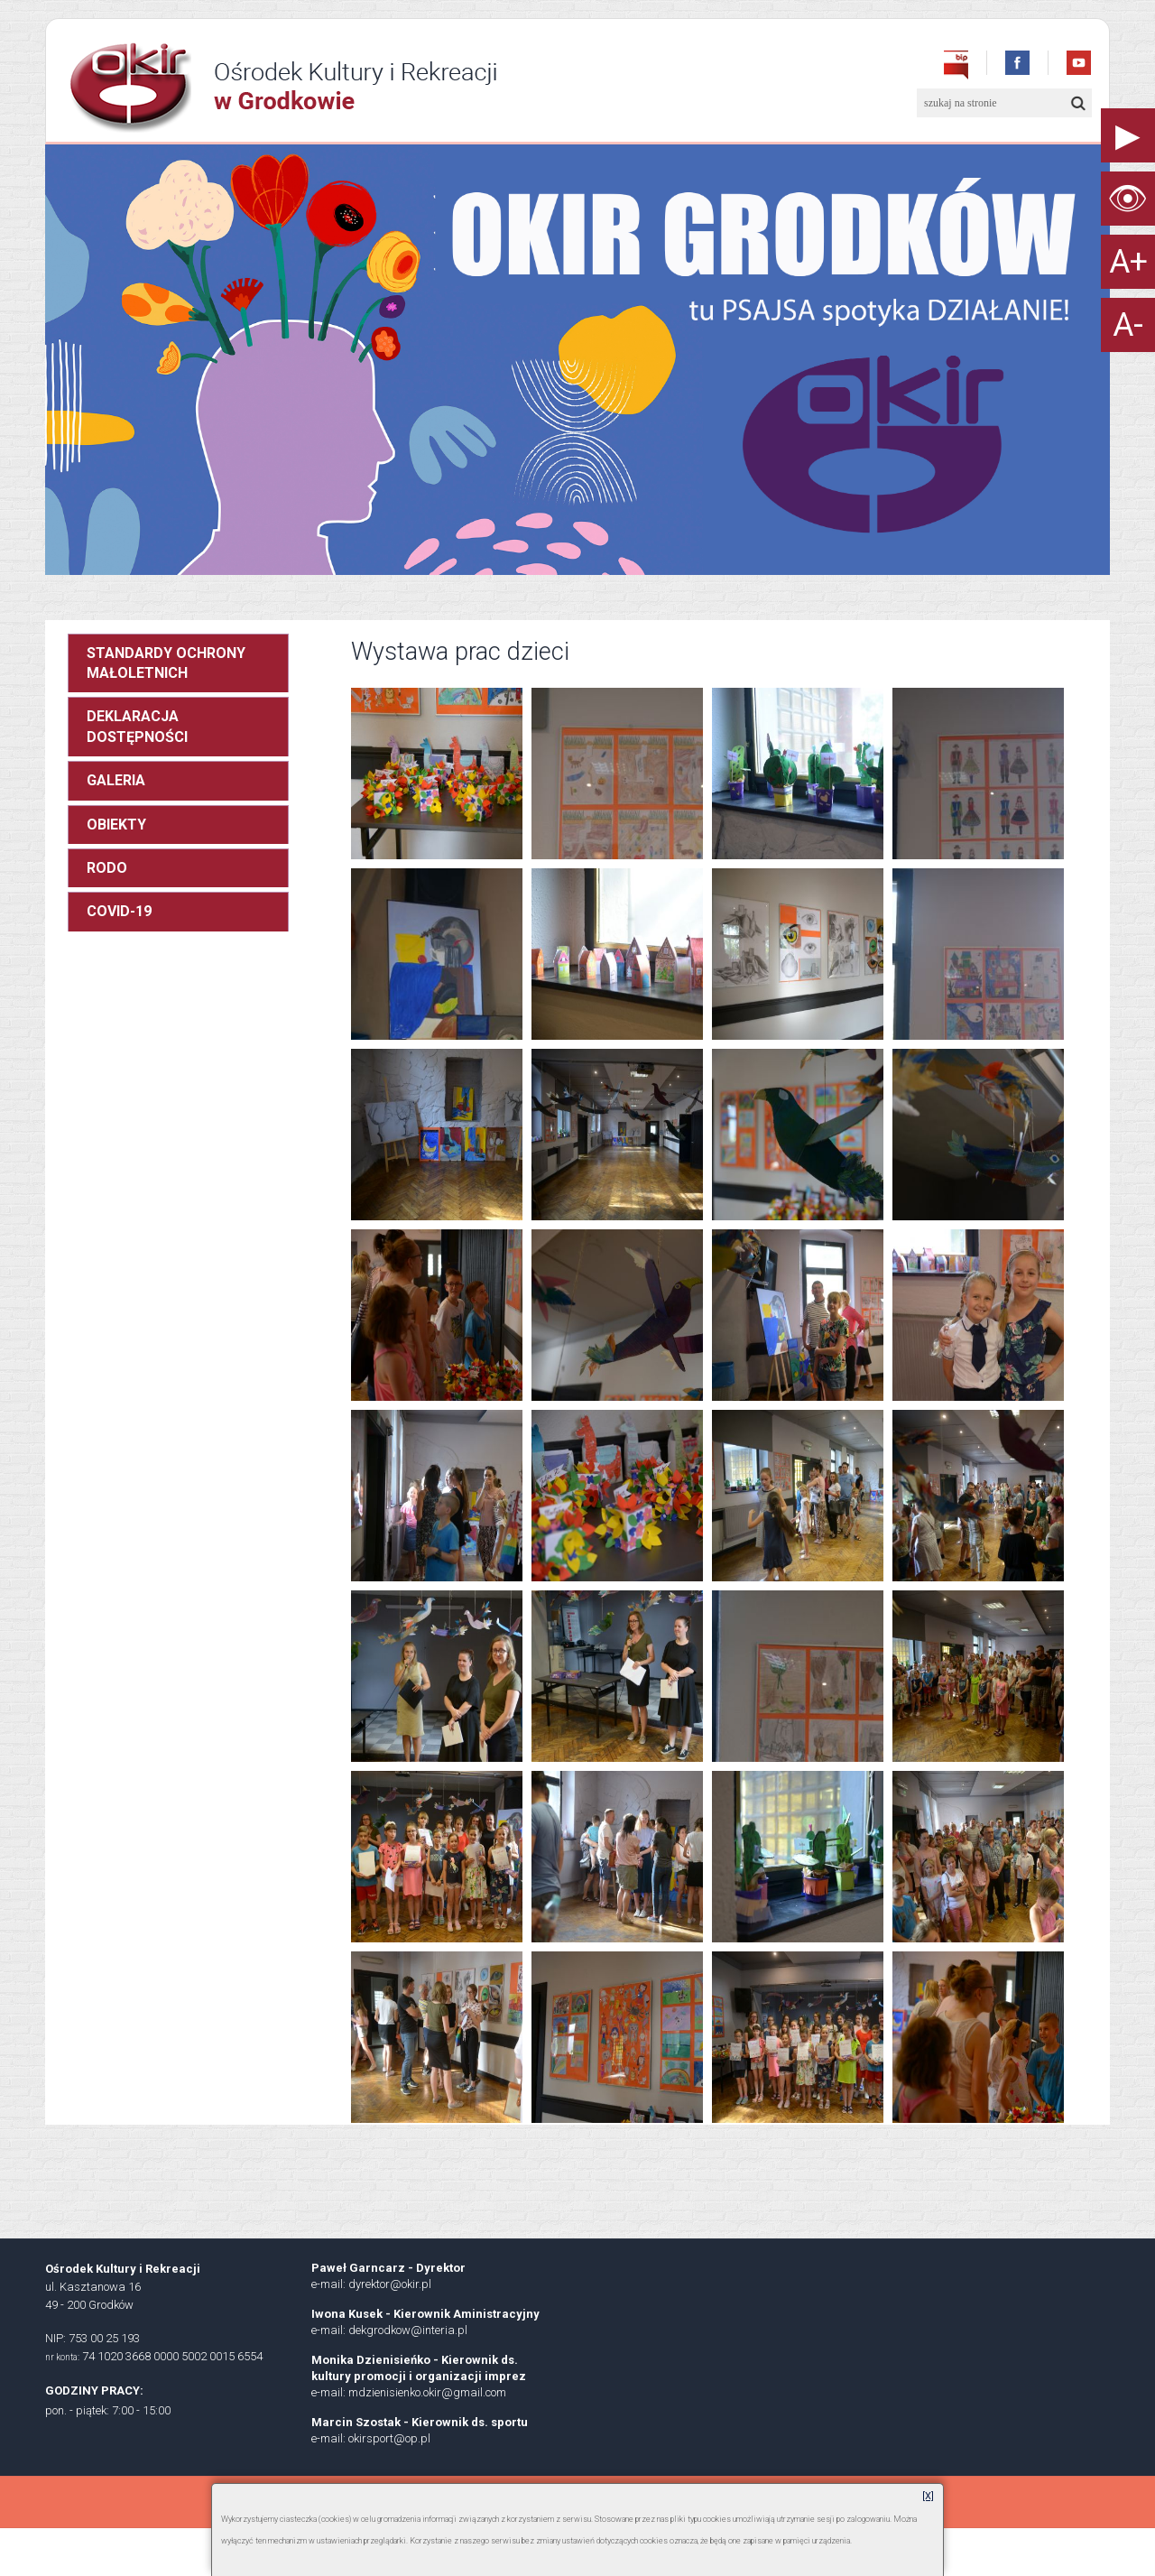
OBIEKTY (116, 824)
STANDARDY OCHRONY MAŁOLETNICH (166, 662)
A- (1128, 325)
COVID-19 (119, 911)
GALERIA (116, 780)
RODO (107, 867)
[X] (928, 2496)
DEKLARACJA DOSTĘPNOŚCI (137, 726)
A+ (1128, 262)
